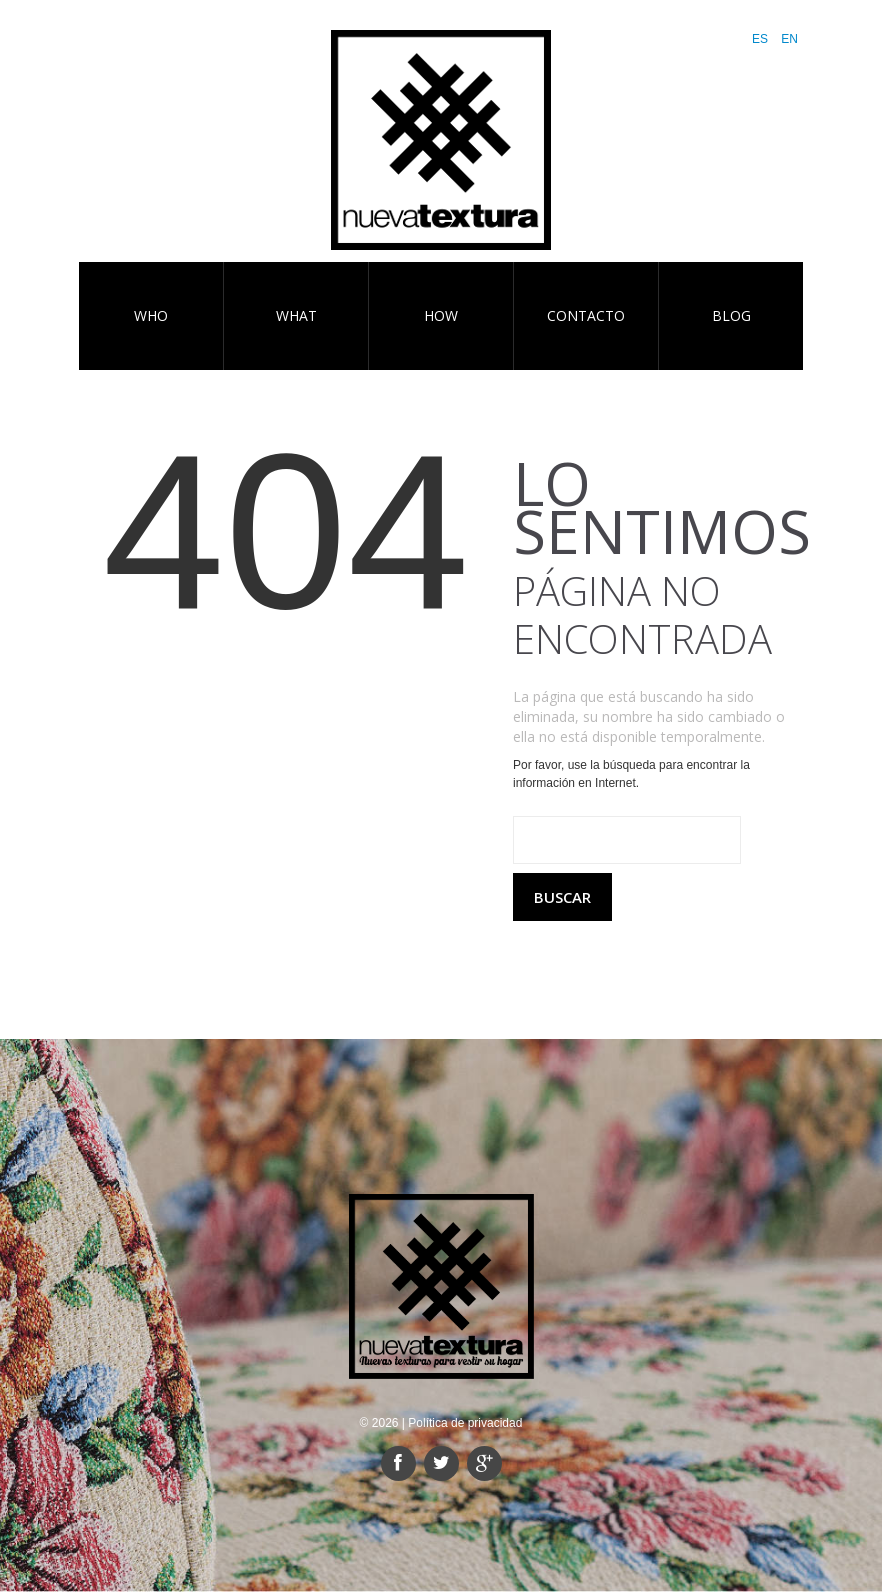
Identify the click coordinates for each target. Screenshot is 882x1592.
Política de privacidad (465, 1423)
